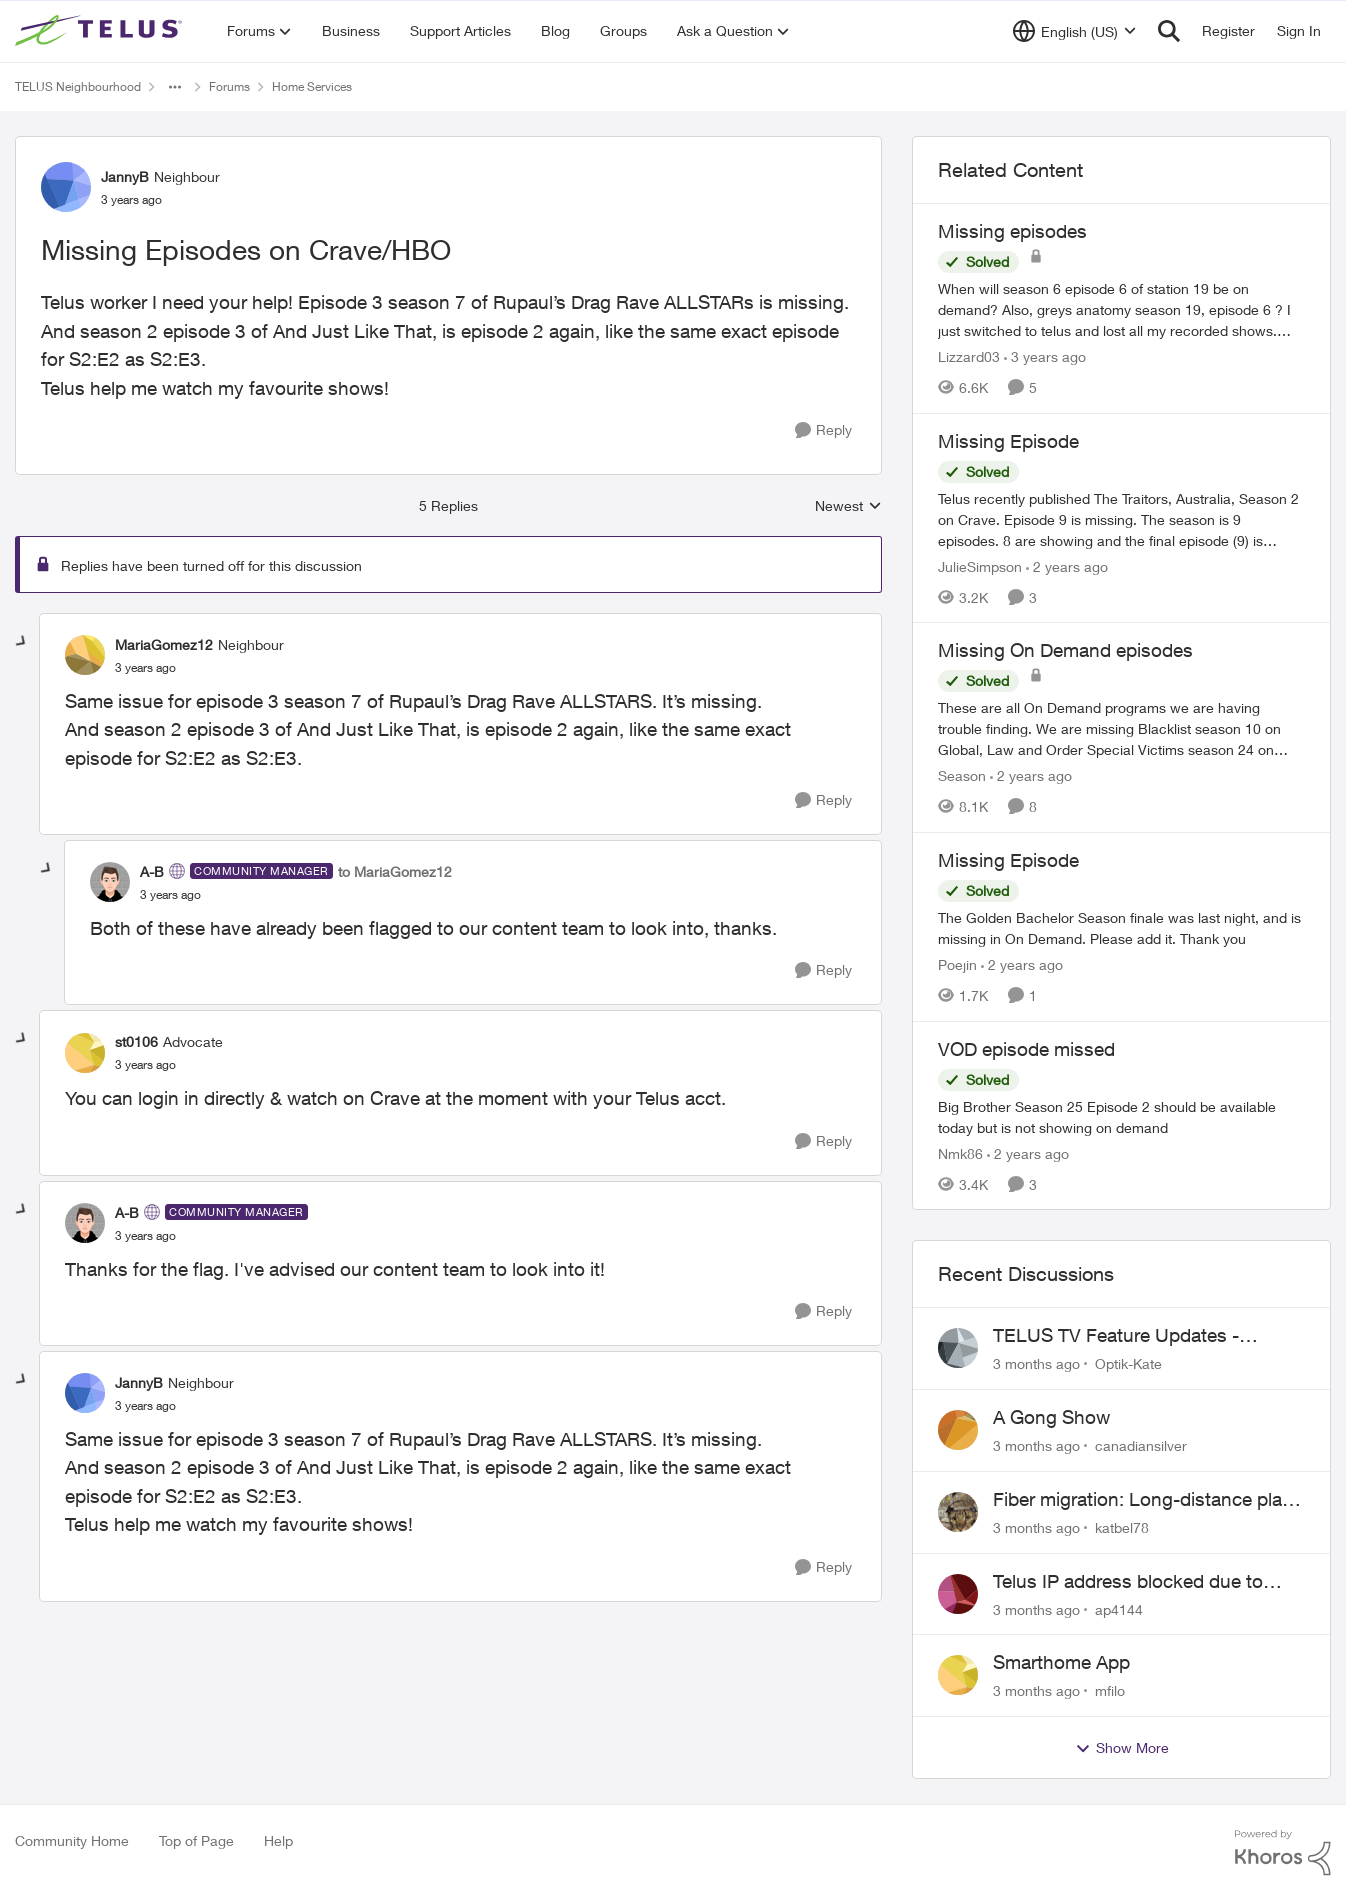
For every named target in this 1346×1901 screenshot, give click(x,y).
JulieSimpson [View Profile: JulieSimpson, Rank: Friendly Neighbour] (980, 565)
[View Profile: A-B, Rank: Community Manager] (110, 882)
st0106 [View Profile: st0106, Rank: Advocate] (136, 1041)
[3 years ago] (1045, 356)
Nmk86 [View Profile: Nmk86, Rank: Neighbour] (960, 1152)
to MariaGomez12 (395, 871)
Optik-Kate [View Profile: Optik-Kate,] (1128, 1363)
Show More (1122, 1748)
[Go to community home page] (101, 31)
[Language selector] (1074, 31)
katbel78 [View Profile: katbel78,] (1122, 1527)
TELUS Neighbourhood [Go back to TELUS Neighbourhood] (78, 86)
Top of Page (196, 1840)
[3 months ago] (1036, 1363)
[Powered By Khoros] (1283, 1853)
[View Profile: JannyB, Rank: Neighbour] (66, 187)
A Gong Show (1051, 1417)
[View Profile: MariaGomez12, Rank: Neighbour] (85, 655)
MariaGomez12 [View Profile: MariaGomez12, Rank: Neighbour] (164, 644)
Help (278, 1840)
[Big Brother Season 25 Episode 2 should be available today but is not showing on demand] (1121, 1116)
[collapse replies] (22, 642)
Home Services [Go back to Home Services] (312, 86)
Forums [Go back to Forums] (229, 86)
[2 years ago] (1067, 565)
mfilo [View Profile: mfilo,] (1110, 1690)
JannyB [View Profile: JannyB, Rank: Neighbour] (125, 176)
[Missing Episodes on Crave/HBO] (145, 668)
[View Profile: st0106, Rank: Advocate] (85, 1053)
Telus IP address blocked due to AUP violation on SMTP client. (1128, 1582)
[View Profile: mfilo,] (958, 1675)
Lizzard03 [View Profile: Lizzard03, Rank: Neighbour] (969, 356)
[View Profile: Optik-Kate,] (958, 1348)
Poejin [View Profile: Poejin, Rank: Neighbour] (957, 964)
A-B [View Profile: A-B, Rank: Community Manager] (152, 871)
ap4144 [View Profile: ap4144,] (1119, 1608)
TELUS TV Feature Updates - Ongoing (1116, 1336)
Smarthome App (1061, 1662)
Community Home (72, 1840)
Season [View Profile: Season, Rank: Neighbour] (962, 775)
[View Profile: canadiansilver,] (958, 1430)
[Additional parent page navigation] (175, 87)
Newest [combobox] (848, 506)
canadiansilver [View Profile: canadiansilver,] (1141, 1445)
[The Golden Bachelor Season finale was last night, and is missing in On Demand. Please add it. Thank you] (1121, 928)
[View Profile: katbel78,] (958, 1512)
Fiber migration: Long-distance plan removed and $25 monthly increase (1143, 1500)
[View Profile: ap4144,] (958, 1594)
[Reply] (823, 430)
